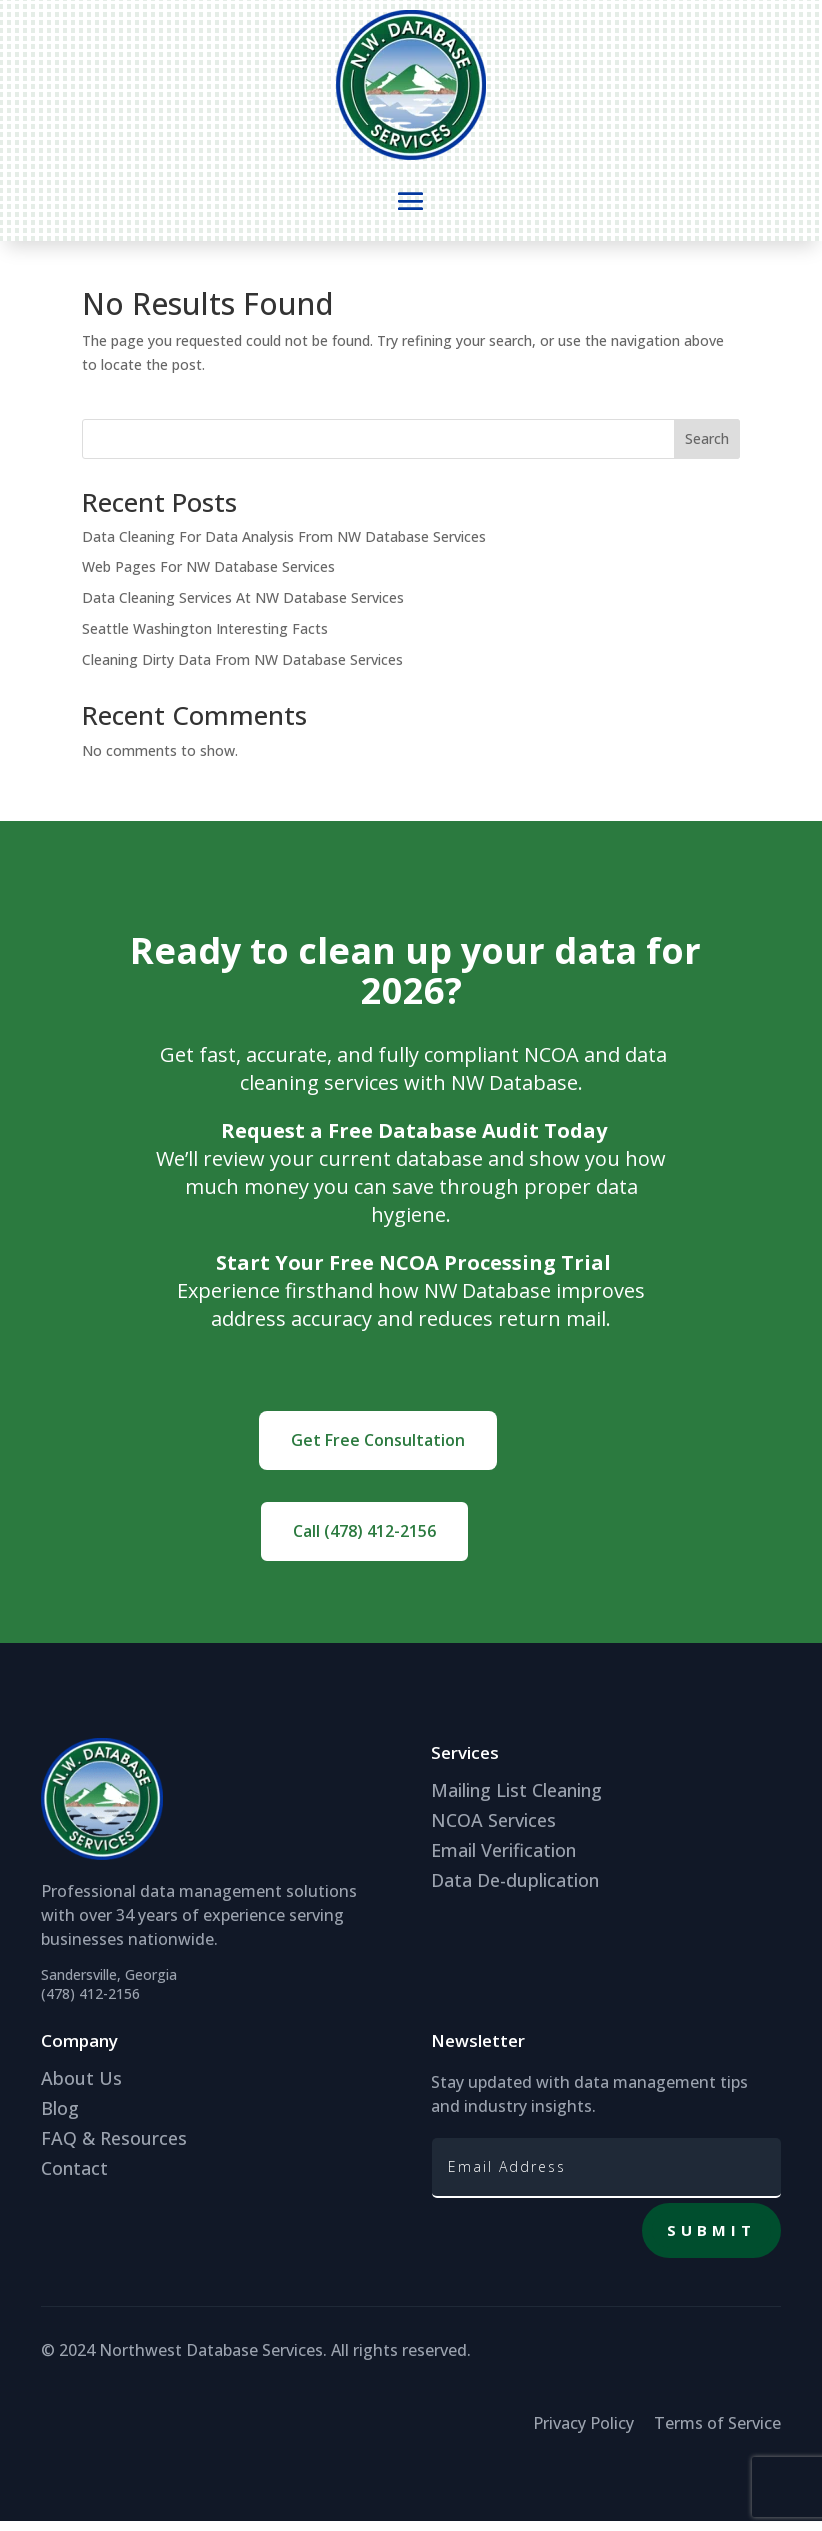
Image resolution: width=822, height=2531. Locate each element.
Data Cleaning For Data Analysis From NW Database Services (284, 546)
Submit (711, 2240)
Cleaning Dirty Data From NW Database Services (242, 669)
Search (707, 448)
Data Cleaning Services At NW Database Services (243, 607)
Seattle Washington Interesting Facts (205, 638)
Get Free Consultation (378, 1450)
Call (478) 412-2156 (364, 1541)
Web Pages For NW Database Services (208, 576)
